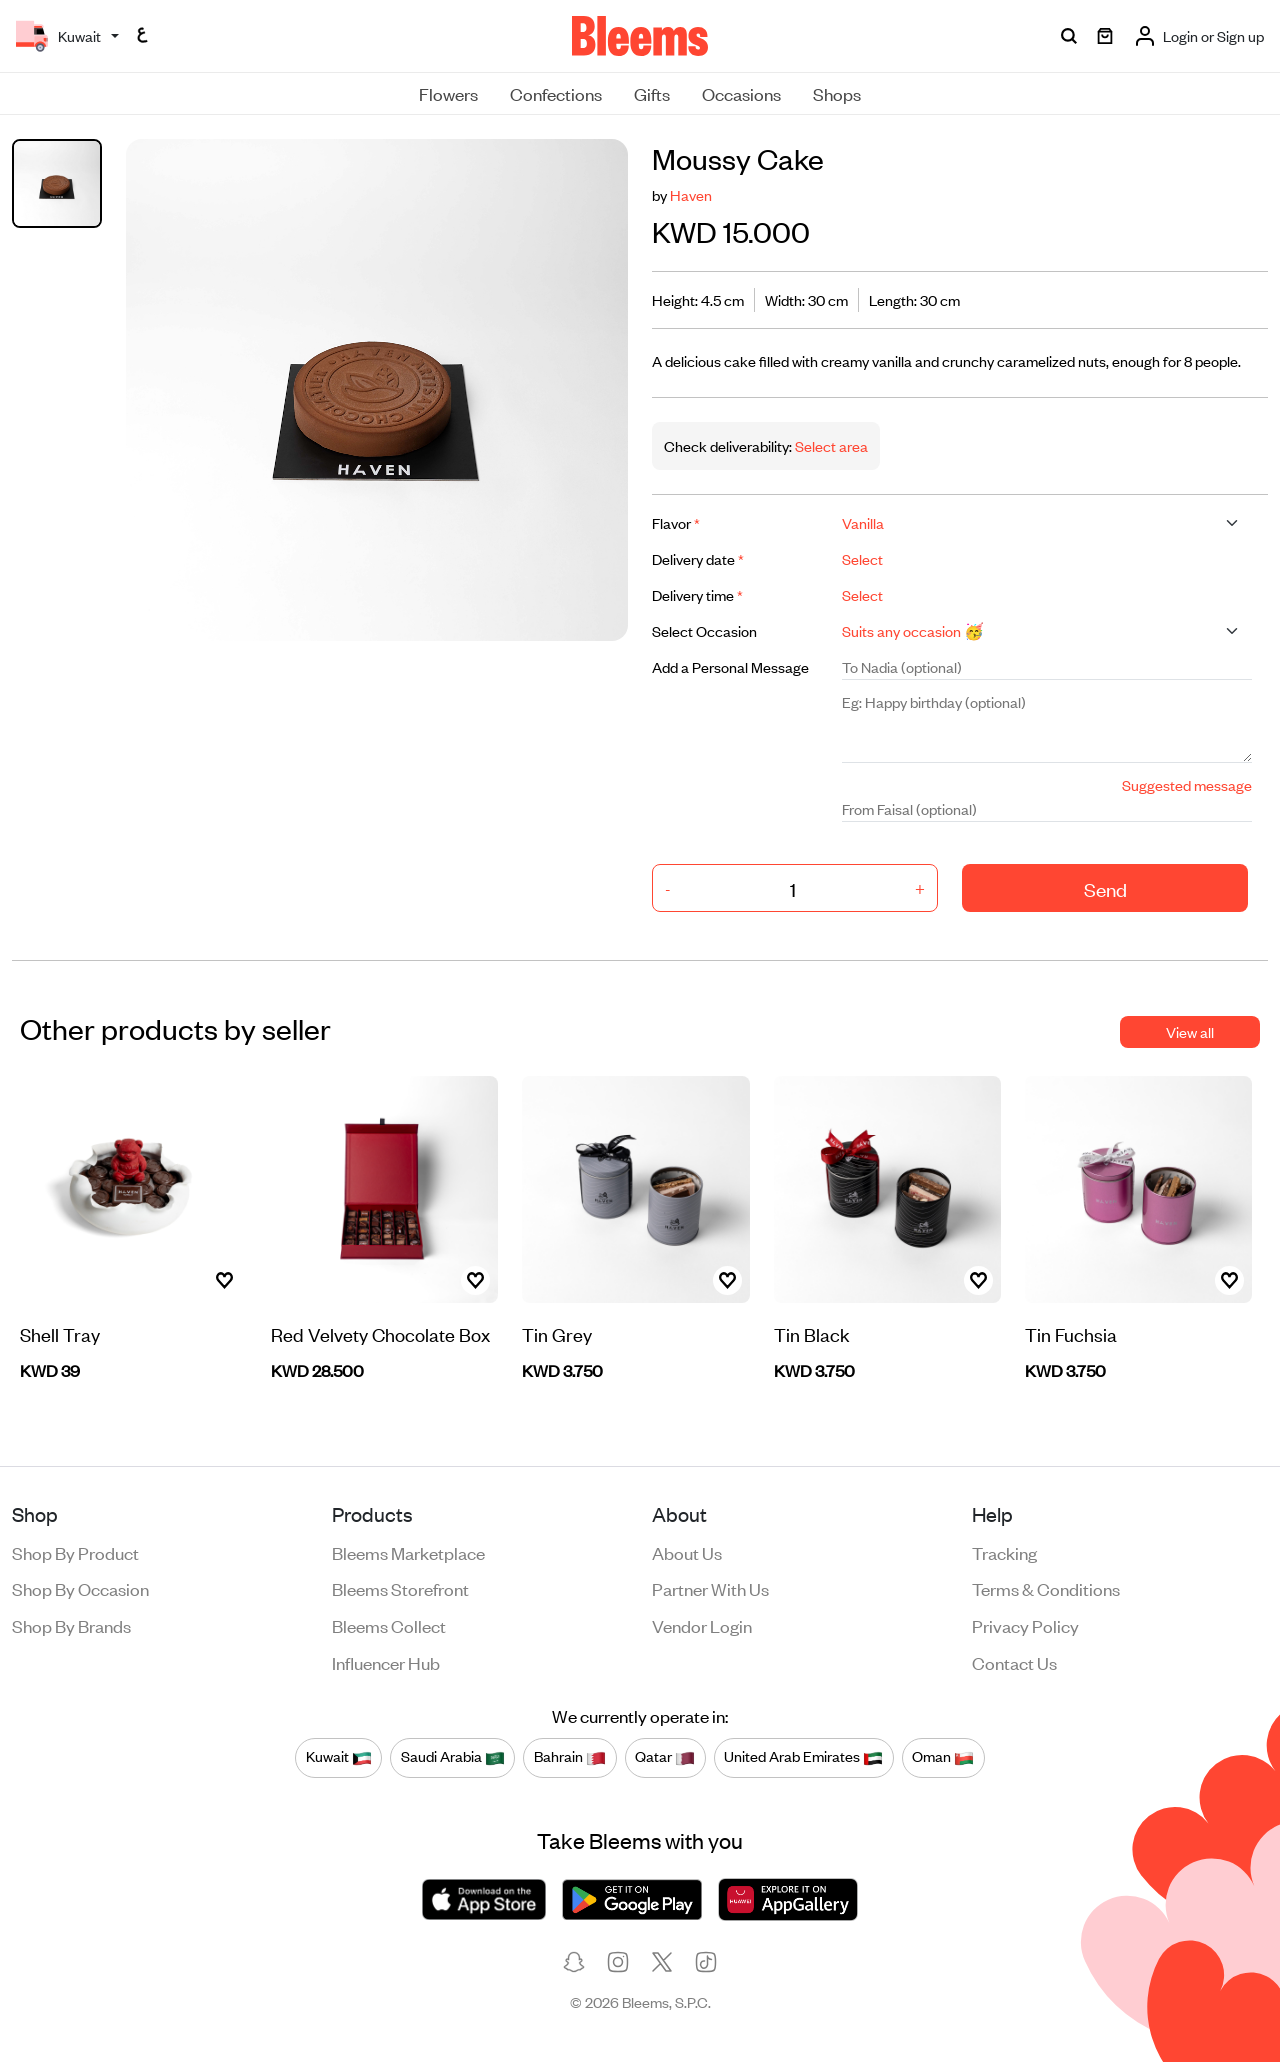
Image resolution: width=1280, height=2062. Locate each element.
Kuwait (339, 1757)
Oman (943, 1757)
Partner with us (710, 1588)
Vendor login (702, 1625)
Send (1105, 888)
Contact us (1014, 1662)
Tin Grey (557, 1333)
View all (1190, 1031)
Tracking (1004, 1552)
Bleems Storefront (400, 1588)
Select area (830, 445)
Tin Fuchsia (1071, 1333)
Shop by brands (71, 1625)
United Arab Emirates (803, 1757)
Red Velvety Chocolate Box (380, 1333)
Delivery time (697, 594)
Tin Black (812, 1333)
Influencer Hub (386, 1662)
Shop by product (75, 1552)
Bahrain (570, 1757)
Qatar (665, 1757)
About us (687, 1552)
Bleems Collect (389, 1625)
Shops (837, 93)
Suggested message (1187, 784)
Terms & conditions (1046, 1588)
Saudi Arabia (453, 1757)
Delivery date (698, 558)
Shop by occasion (80, 1588)
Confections (556, 93)
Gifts (652, 93)
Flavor (676, 522)
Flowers (448, 93)
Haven (691, 194)
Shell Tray (60, 1333)
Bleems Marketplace (408, 1552)
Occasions (741, 93)
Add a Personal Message (730, 666)
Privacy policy (1025, 1625)
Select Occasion (704, 630)
